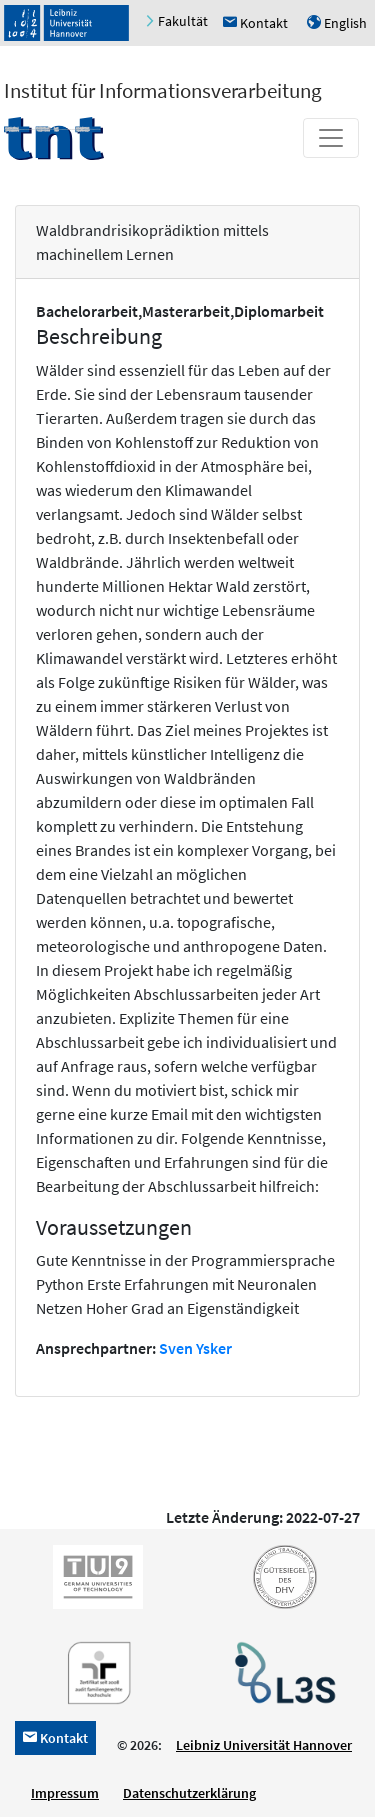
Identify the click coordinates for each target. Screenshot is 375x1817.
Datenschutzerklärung (189, 1793)
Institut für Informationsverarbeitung (163, 90)
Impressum (65, 1793)
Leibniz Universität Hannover (264, 1745)
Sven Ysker (195, 1348)
